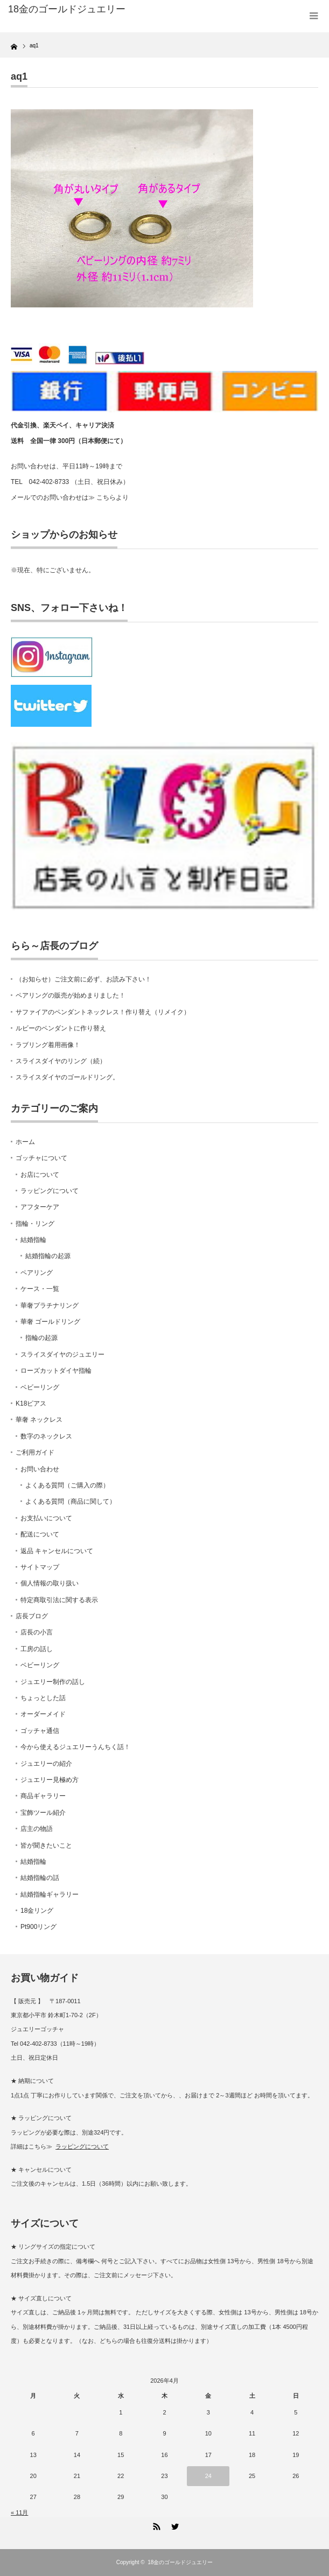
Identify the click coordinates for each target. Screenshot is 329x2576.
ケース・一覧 (39, 1289)
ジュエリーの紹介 (46, 1763)
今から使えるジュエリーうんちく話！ (75, 1747)
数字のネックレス (46, 1436)
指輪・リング (35, 1223)
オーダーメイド (43, 1714)
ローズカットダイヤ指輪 (56, 1370)
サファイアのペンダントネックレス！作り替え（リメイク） (103, 1012)
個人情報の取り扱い (49, 1583)
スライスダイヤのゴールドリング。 (67, 1077)
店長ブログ (32, 1616)
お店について (39, 1174)
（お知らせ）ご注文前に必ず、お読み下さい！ (83, 979)
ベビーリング (39, 1387)
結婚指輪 (33, 1240)
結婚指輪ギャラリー (49, 1894)
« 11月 (19, 2512)
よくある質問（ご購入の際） (67, 1485)
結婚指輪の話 (39, 1878)
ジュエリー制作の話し (52, 1682)
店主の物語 (36, 1829)
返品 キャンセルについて (56, 1551)
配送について (39, 1534)
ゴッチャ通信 (39, 1731)
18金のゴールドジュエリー (66, 9)
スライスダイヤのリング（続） (61, 1061)
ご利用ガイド (35, 1452)
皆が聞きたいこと (46, 1845)
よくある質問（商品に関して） (70, 1501)
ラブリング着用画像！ (48, 1045)
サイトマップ (39, 1567)
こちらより (112, 497)
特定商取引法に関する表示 (59, 1600)
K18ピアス (31, 1403)
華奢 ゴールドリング (50, 1321)
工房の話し (36, 1649)
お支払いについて (46, 1518)
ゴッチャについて (41, 1158)
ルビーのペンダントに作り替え (61, 1028)
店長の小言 (36, 1632)
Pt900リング (38, 1927)
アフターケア (39, 1207)
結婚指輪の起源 (48, 1256)
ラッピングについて (49, 1191)
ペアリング (36, 1272)
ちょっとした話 (43, 1698)
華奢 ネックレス (39, 1419)
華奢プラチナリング (49, 1305)
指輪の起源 (41, 1338)
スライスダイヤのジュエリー (62, 1354)
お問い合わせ (39, 1469)
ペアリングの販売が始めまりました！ (70, 995)
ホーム (25, 1142)
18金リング (36, 1910)
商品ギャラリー (43, 1796)
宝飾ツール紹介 (43, 1812)
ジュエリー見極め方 (49, 1780)
